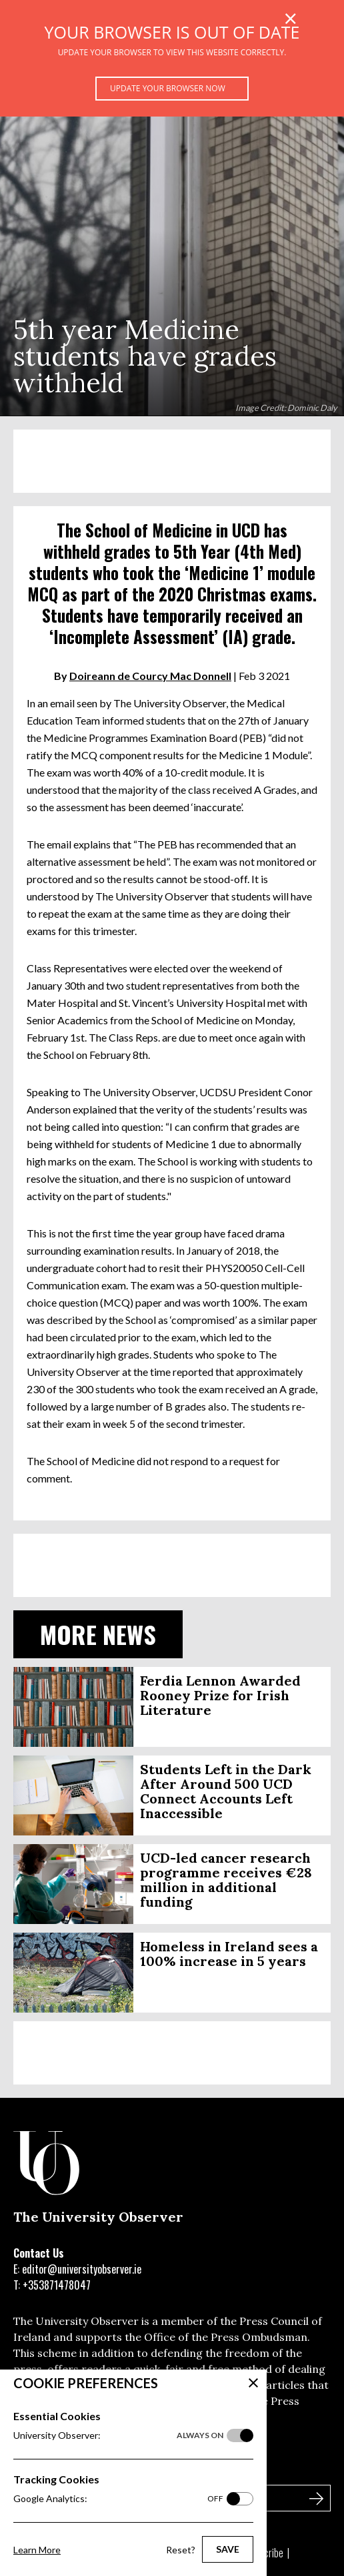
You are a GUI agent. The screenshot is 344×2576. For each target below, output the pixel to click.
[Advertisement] (172, 461)
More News (98, 1634)
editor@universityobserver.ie (81, 2269)
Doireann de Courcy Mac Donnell (150, 675)
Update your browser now (167, 88)
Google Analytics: (118, 2499)
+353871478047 (57, 2285)
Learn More (37, 2549)
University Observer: (118, 2435)
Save (227, 2549)
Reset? (180, 2549)
